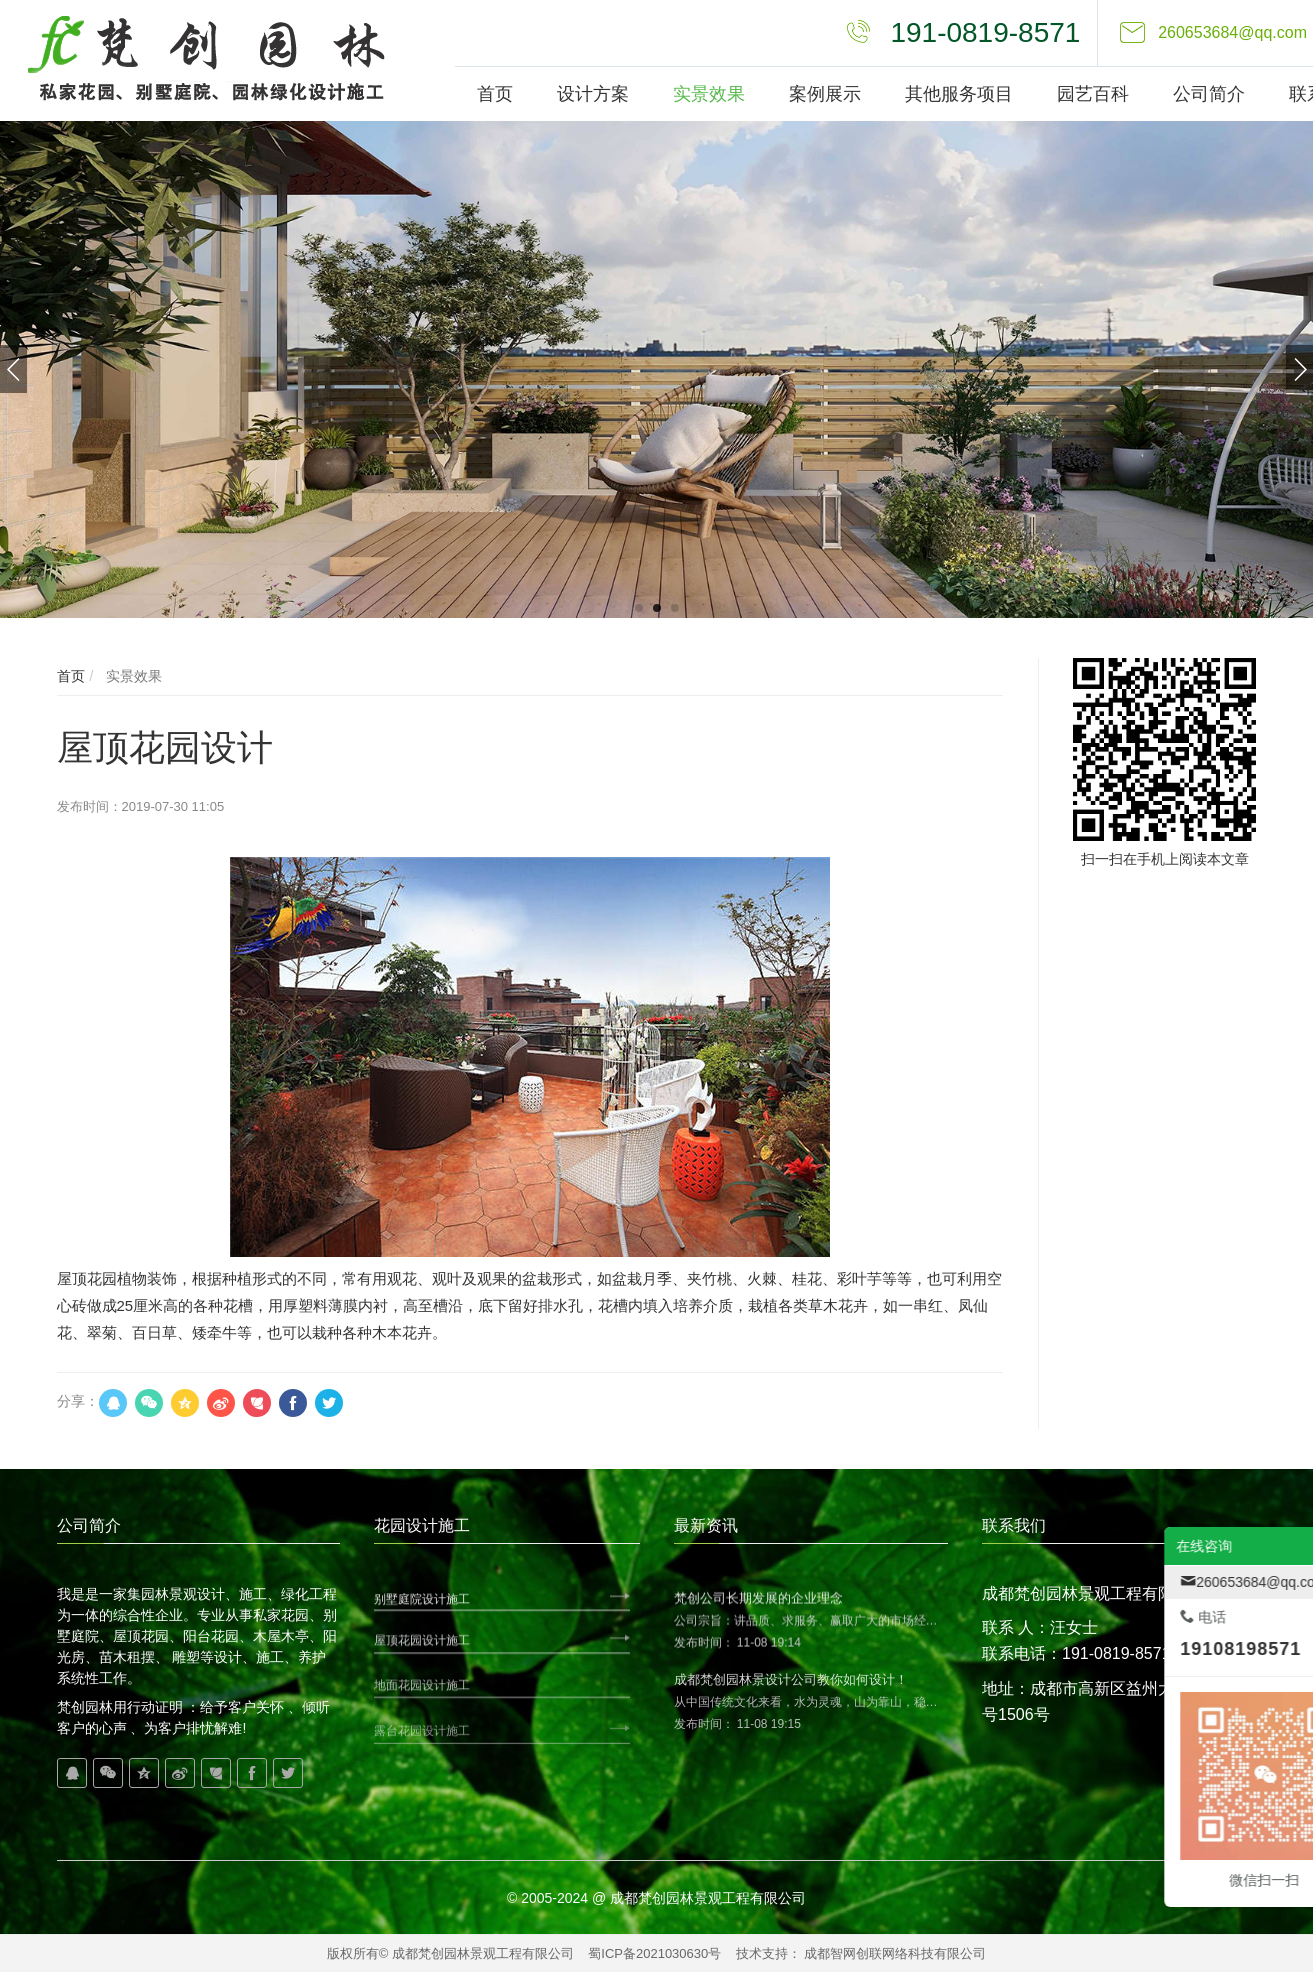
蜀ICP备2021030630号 (654, 1953)
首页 (71, 676)
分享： (78, 1401)
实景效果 (132, 676)
